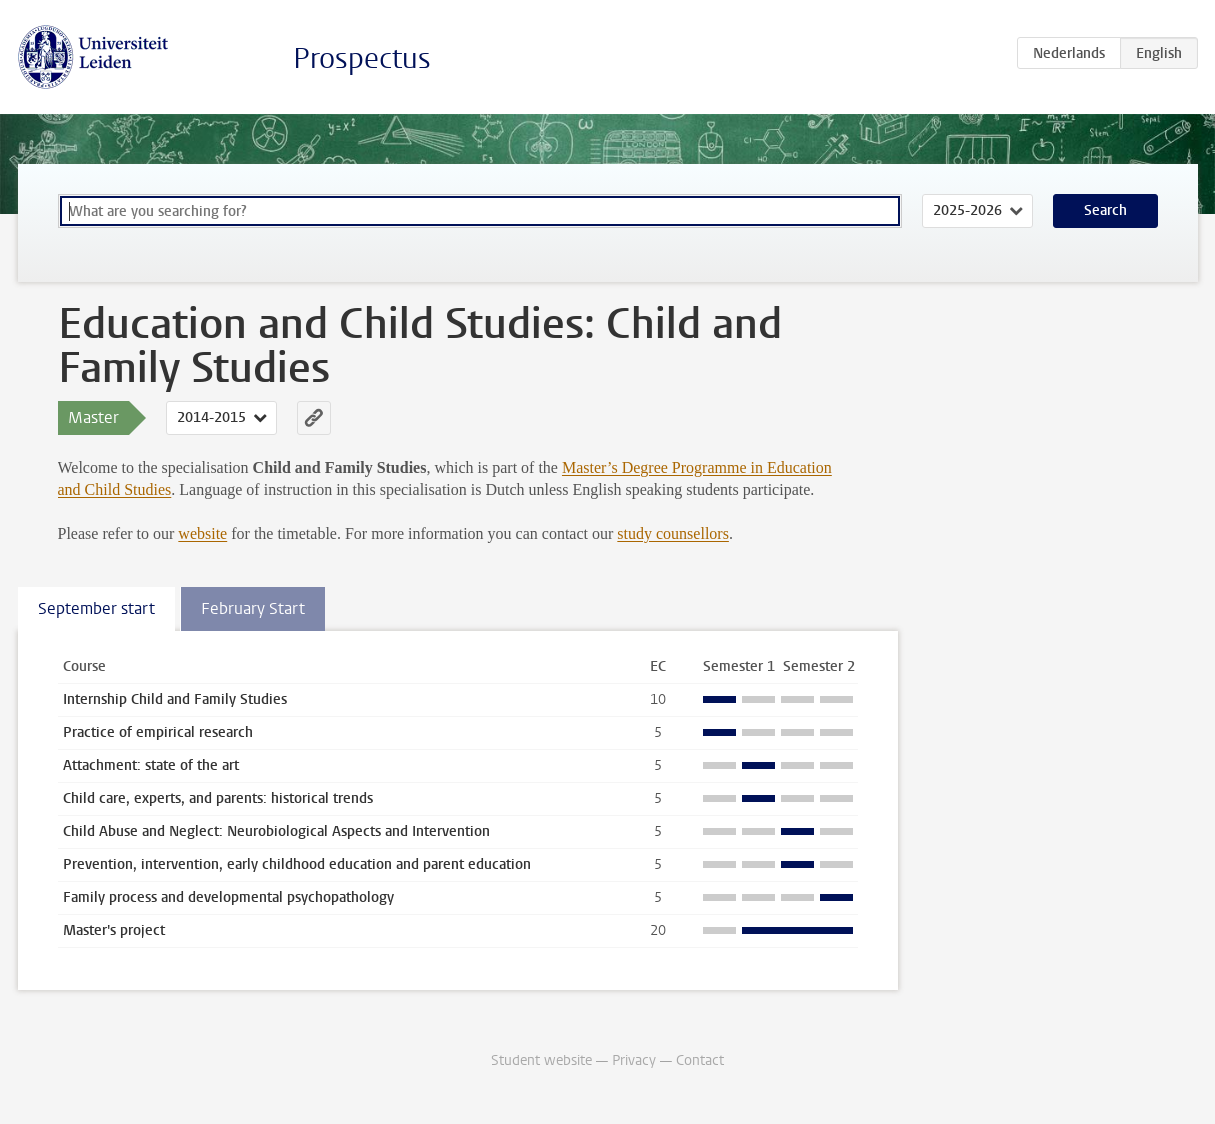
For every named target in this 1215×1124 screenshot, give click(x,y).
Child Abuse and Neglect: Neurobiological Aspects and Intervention (276, 831)
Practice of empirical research (158, 732)
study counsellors (673, 533)
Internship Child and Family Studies (175, 699)
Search (1105, 210)
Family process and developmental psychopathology (228, 897)
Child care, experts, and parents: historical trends (218, 798)
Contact (700, 1060)
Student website (541, 1060)
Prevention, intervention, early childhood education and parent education (297, 864)
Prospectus (362, 58)
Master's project (114, 930)
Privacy (634, 1060)
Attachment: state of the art (151, 765)
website (202, 533)
